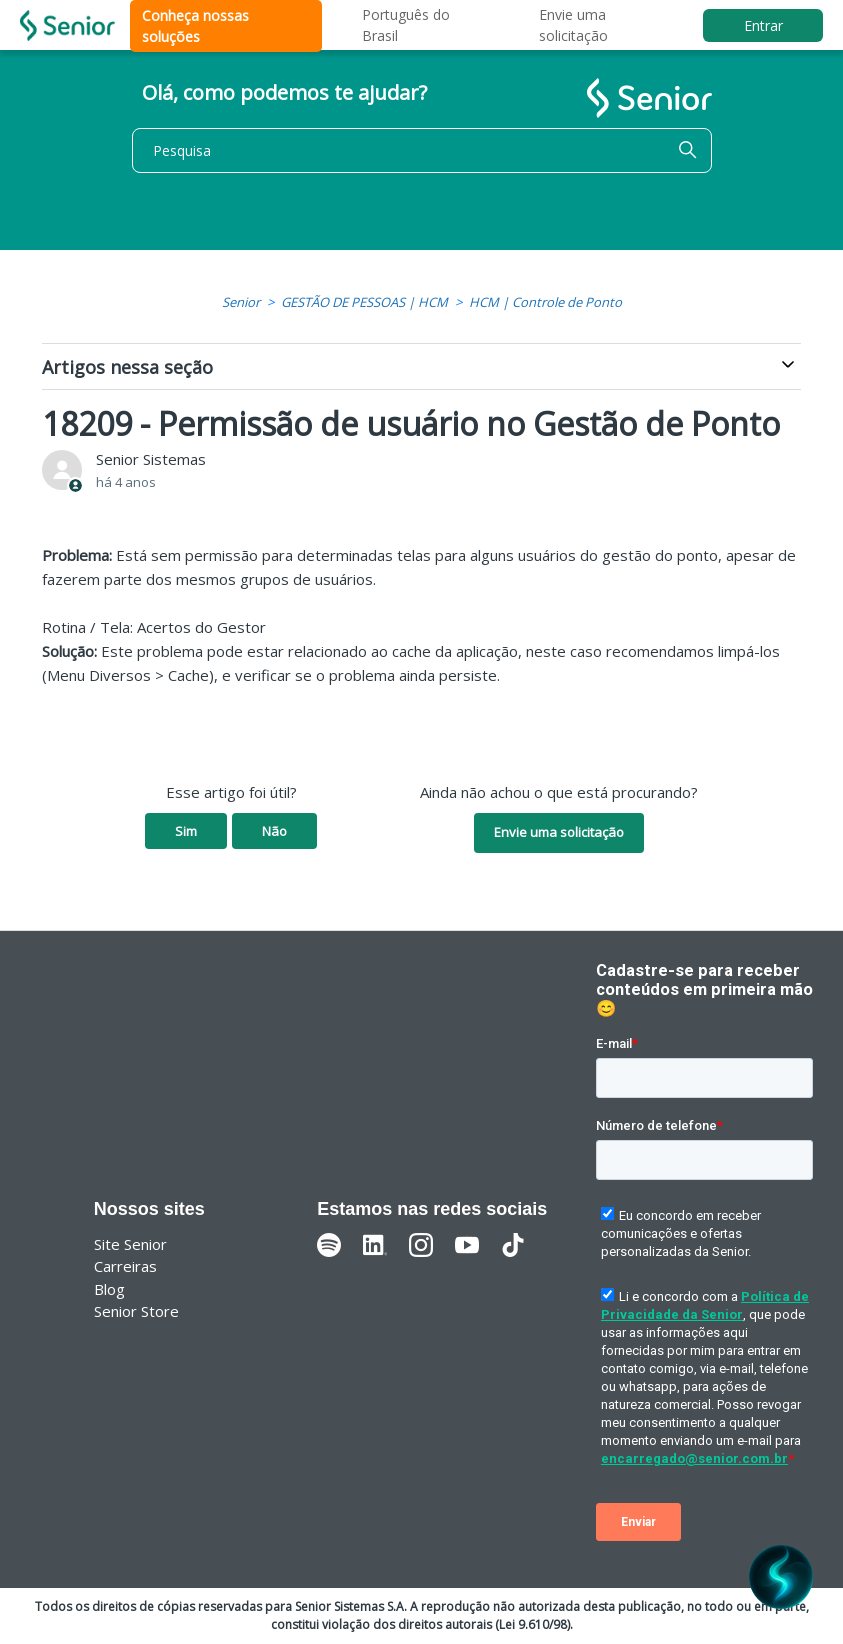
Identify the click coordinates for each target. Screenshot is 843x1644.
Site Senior (130, 1244)
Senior (241, 302)
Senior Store (136, 1311)
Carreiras (125, 1266)
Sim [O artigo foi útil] (186, 831)
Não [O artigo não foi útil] (274, 831)
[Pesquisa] (422, 150)
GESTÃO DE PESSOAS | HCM (364, 302)
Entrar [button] (763, 25)
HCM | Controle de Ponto (545, 302)
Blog (109, 1289)
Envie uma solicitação (559, 832)
